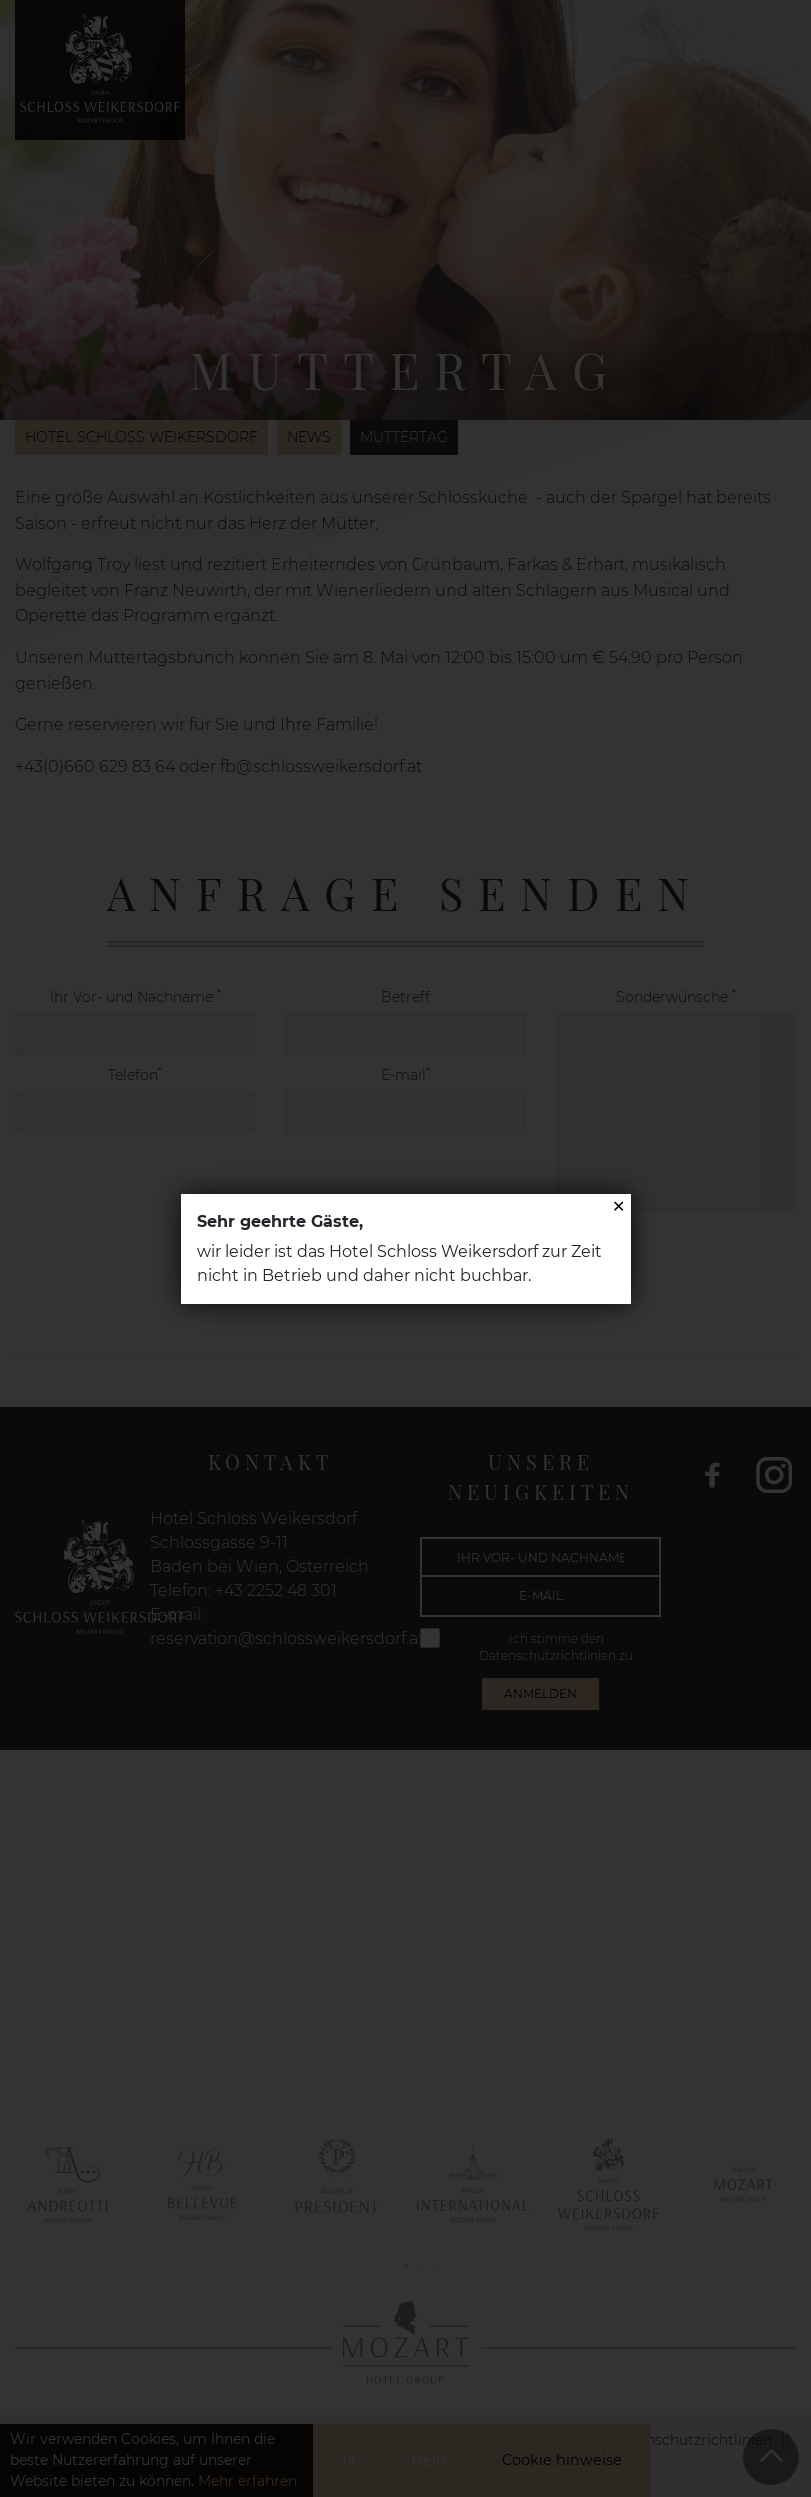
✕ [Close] (618, 1206)
